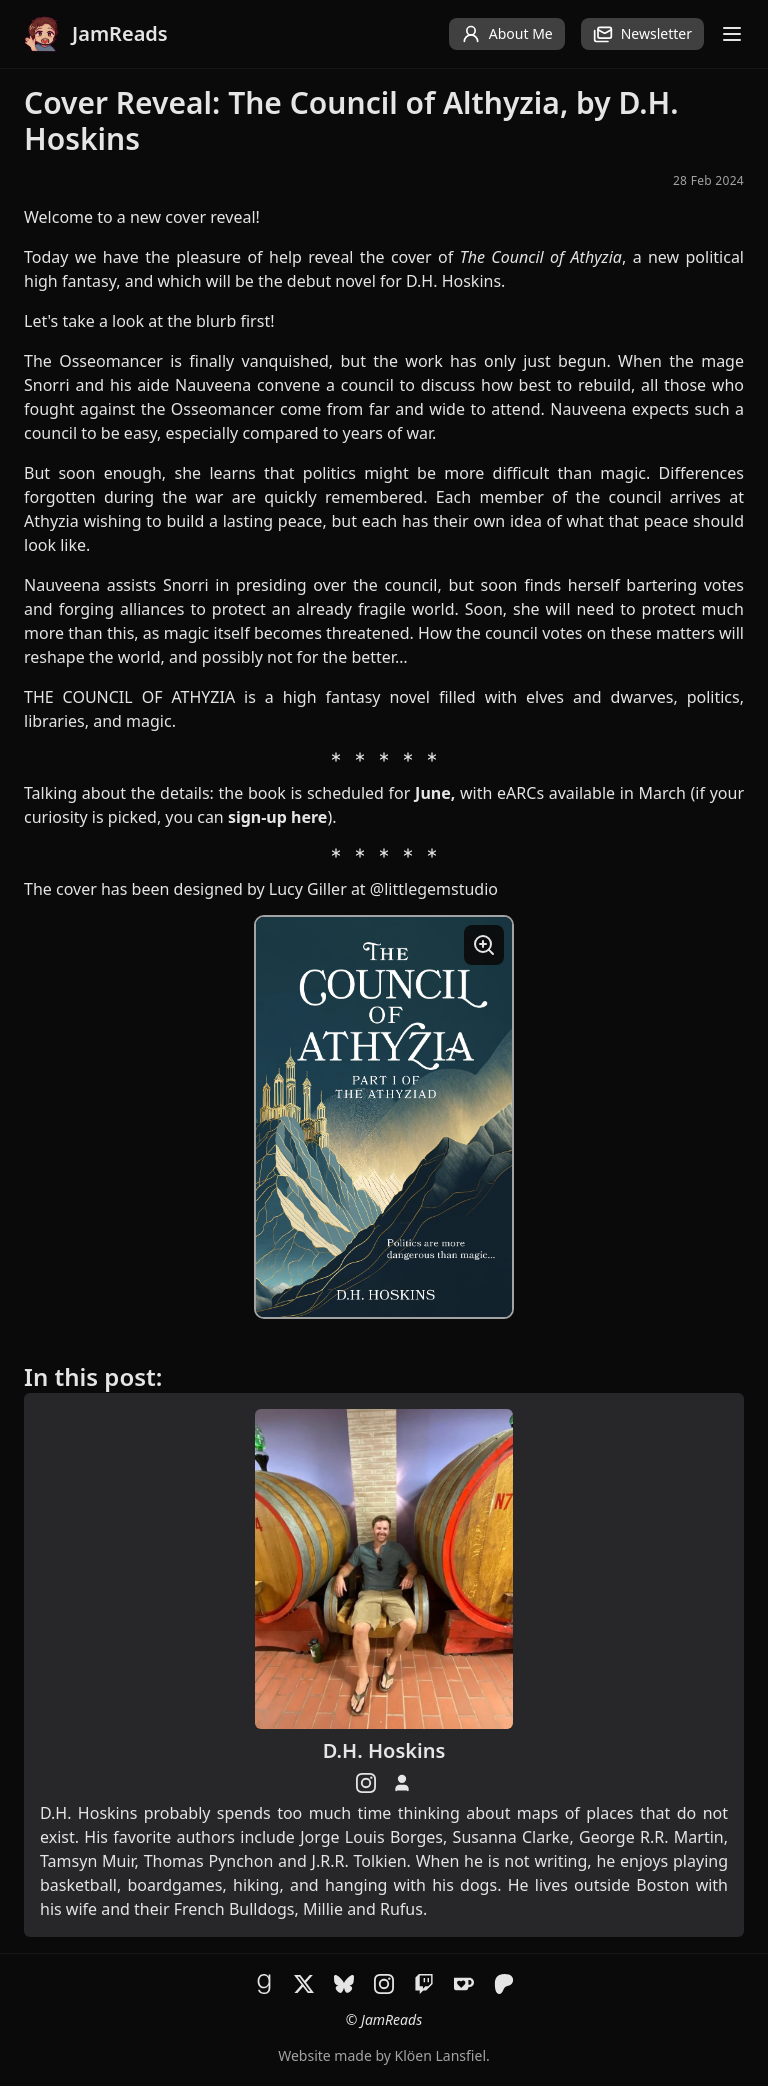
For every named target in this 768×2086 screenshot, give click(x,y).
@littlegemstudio (434, 889)
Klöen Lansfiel (440, 2055)
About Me (507, 34)
